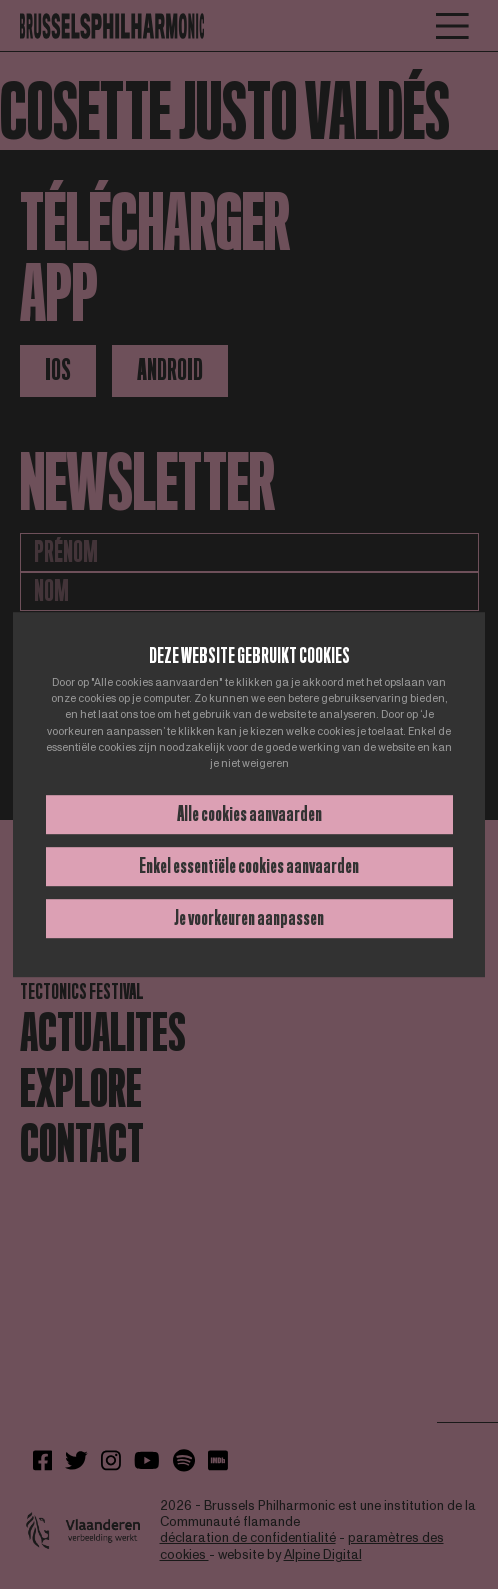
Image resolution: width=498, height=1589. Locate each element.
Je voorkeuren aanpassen (249, 918)
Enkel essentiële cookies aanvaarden (249, 866)
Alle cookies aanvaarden (249, 814)
